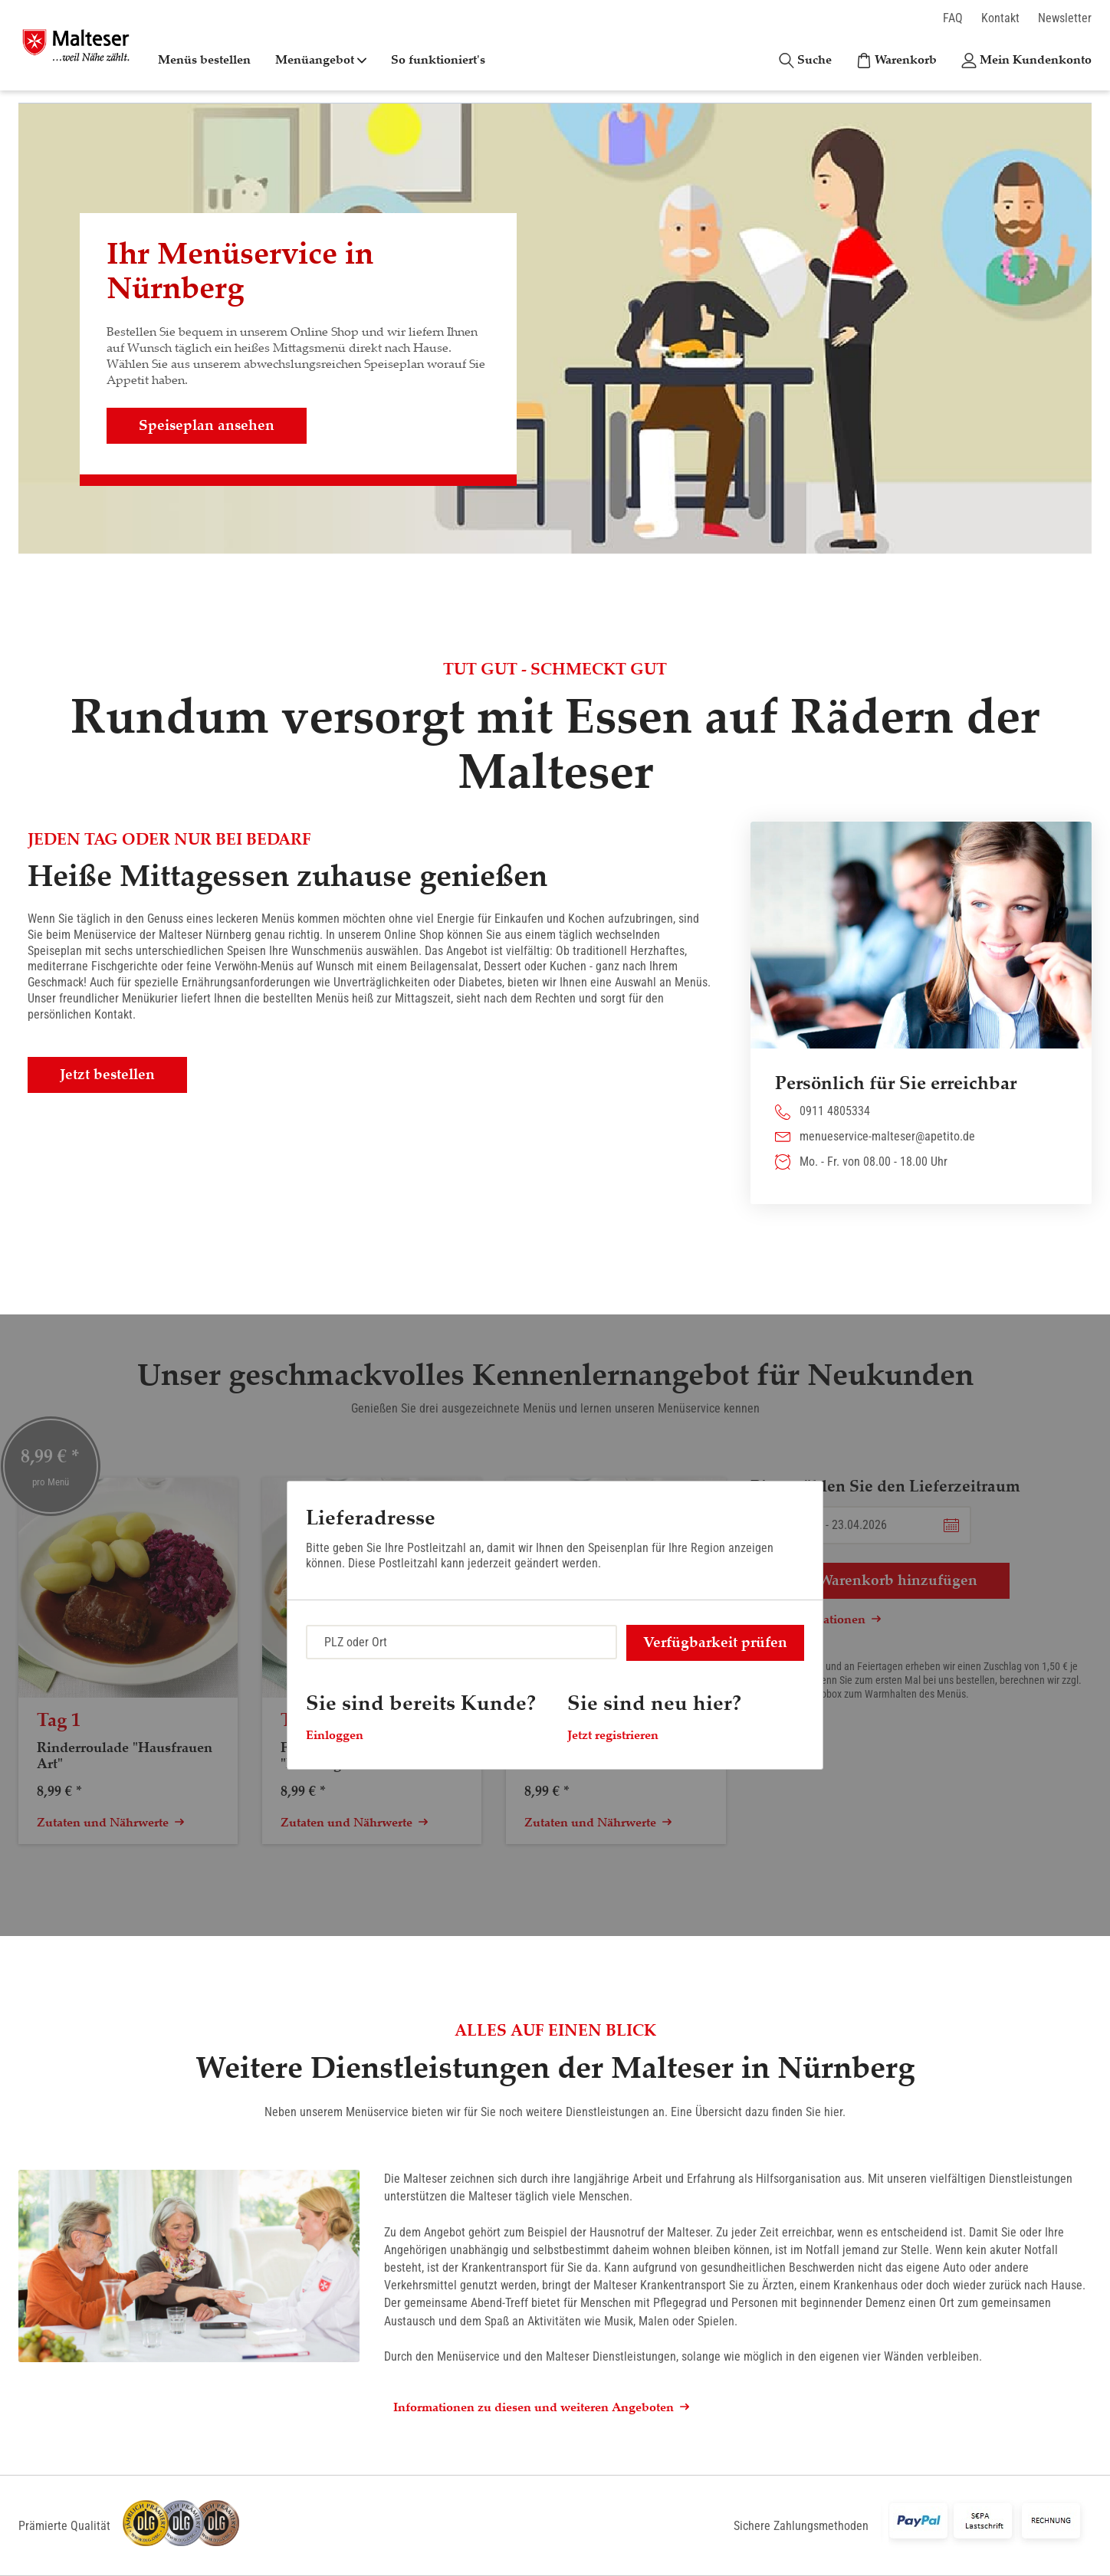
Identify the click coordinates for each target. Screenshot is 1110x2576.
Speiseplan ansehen (206, 425)
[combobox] (461, 1642)
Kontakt (1000, 18)
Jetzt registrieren (612, 1735)
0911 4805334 (835, 1111)
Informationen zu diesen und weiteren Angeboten (541, 2407)
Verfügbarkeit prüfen (715, 1642)
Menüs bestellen (204, 59)
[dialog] (555, 1625)
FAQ (953, 18)
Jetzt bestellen (107, 1074)
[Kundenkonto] (1026, 60)
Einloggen (334, 1735)
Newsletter (1065, 18)
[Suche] (805, 60)
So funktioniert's (438, 59)
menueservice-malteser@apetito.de (887, 1136)
